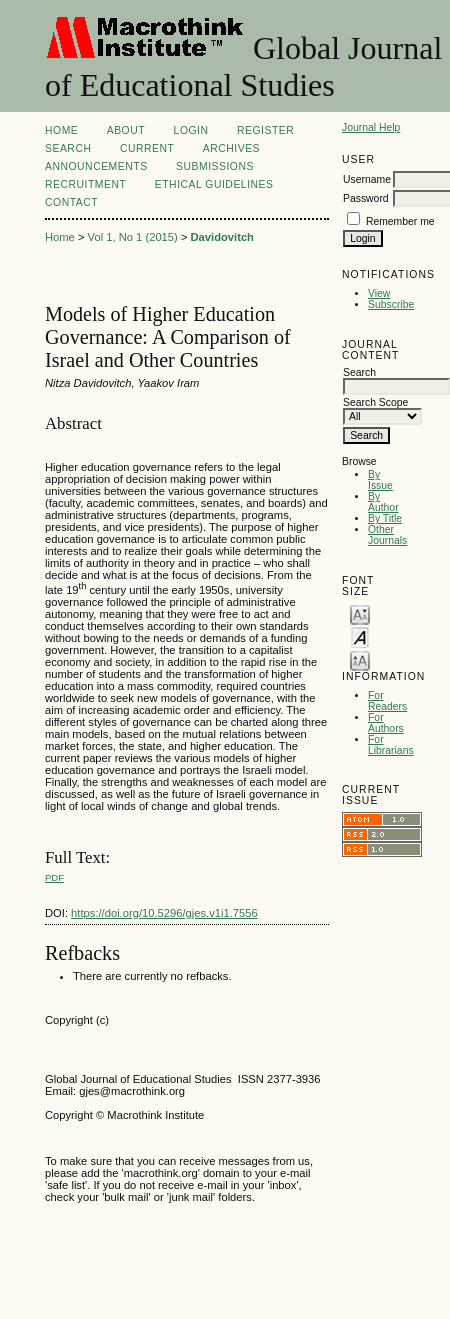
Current (147, 148)
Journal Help (371, 127)
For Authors (386, 723)
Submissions (215, 166)
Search (68, 148)
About (126, 130)
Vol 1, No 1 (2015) (133, 237)
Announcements (96, 166)
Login (191, 130)
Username (367, 179)
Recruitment (85, 184)
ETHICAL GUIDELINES (214, 184)
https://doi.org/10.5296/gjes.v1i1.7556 (164, 913)
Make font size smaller (360, 613)
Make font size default (360, 636)
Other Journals (387, 535)
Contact (71, 202)
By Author (383, 502)
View (379, 293)
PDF (54, 877)
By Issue (380, 480)
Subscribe (391, 304)
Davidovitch (222, 237)
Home (61, 130)
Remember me (400, 221)
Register (265, 130)
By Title (385, 518)
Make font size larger (360, 659)
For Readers (387, 701)
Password (366, 198)
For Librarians (391, 745)
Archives (231, 148)
